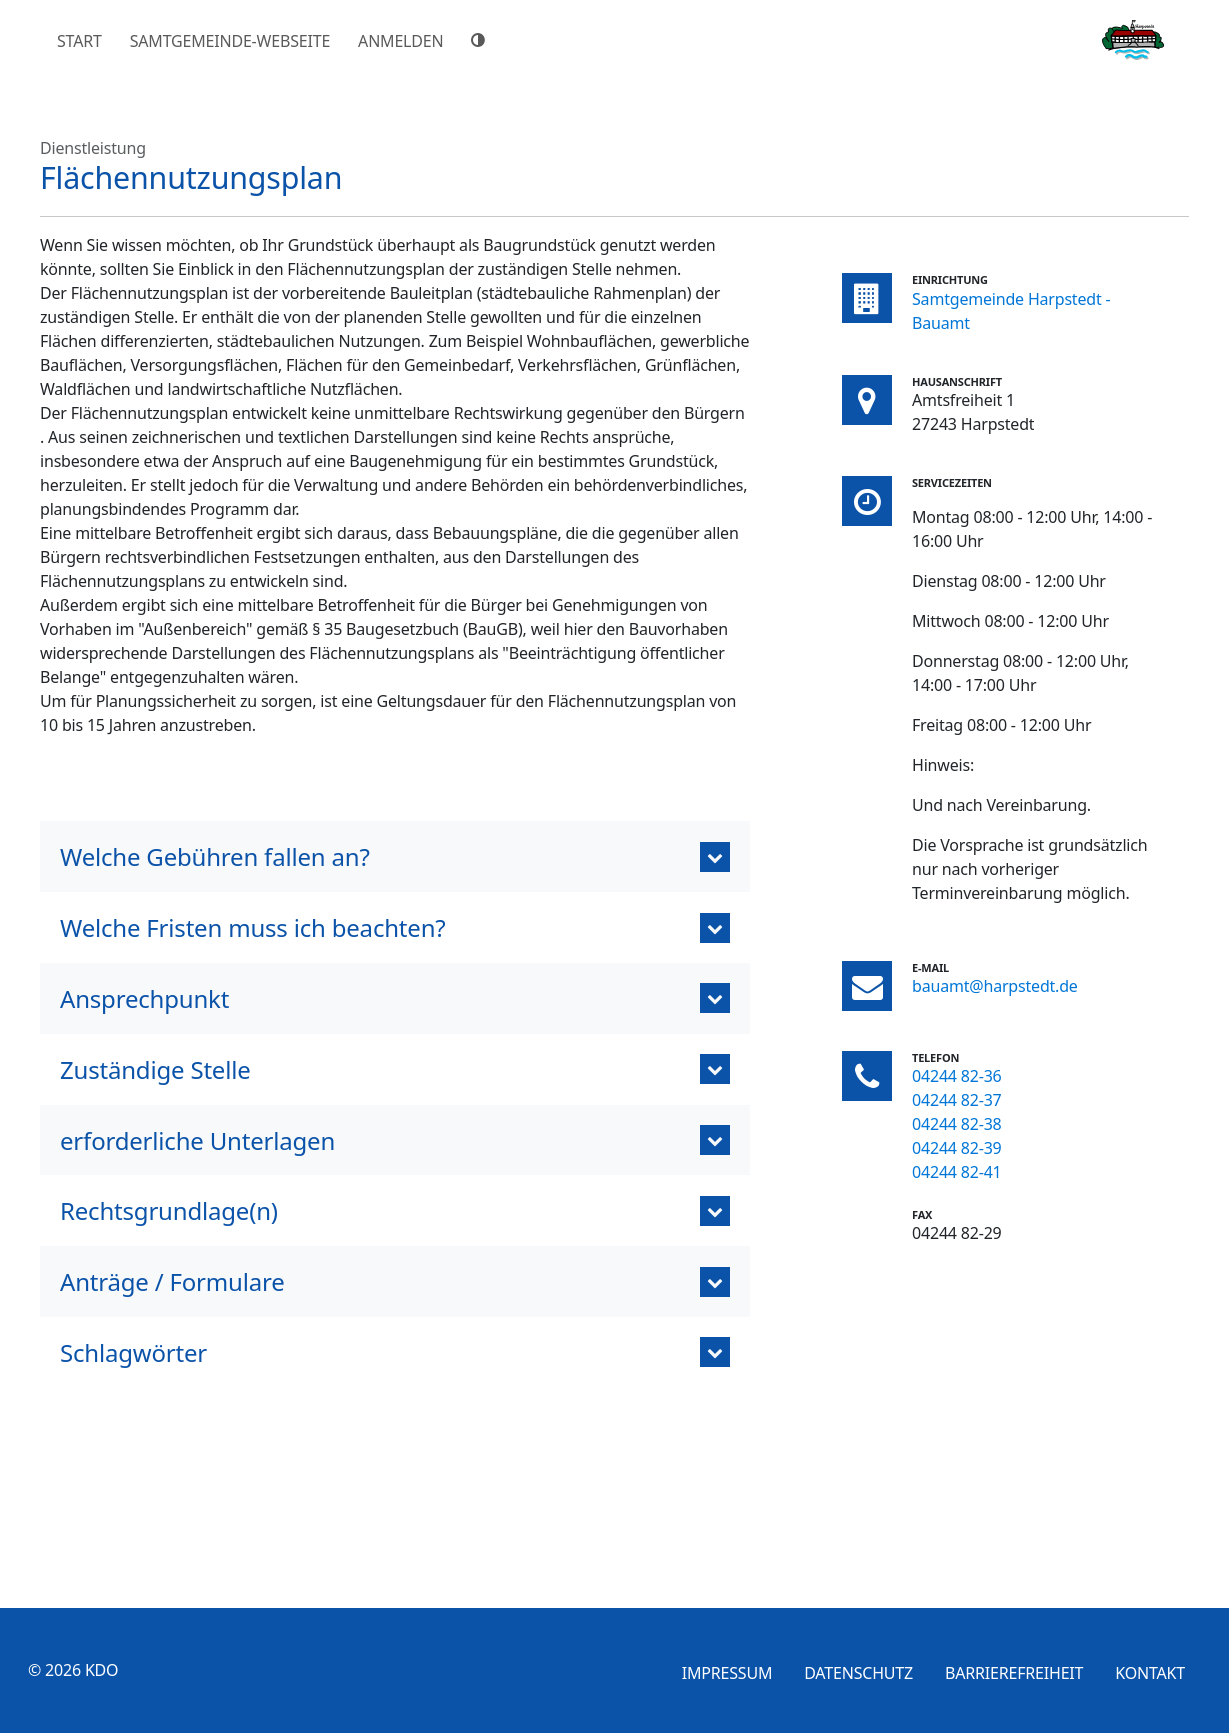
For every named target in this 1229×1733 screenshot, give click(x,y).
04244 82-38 (957, 1124)
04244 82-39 (957, 1148)
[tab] (395, 1281)
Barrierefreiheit (1014, 1673)
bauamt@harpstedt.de (995, 986)
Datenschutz (858, 1673)
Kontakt (1150, 1673)
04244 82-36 (957, 1076)
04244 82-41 (957, 1172)
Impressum (727, 1673)
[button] (395, 856)
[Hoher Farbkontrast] (481, 40)
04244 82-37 (957, 1100)
